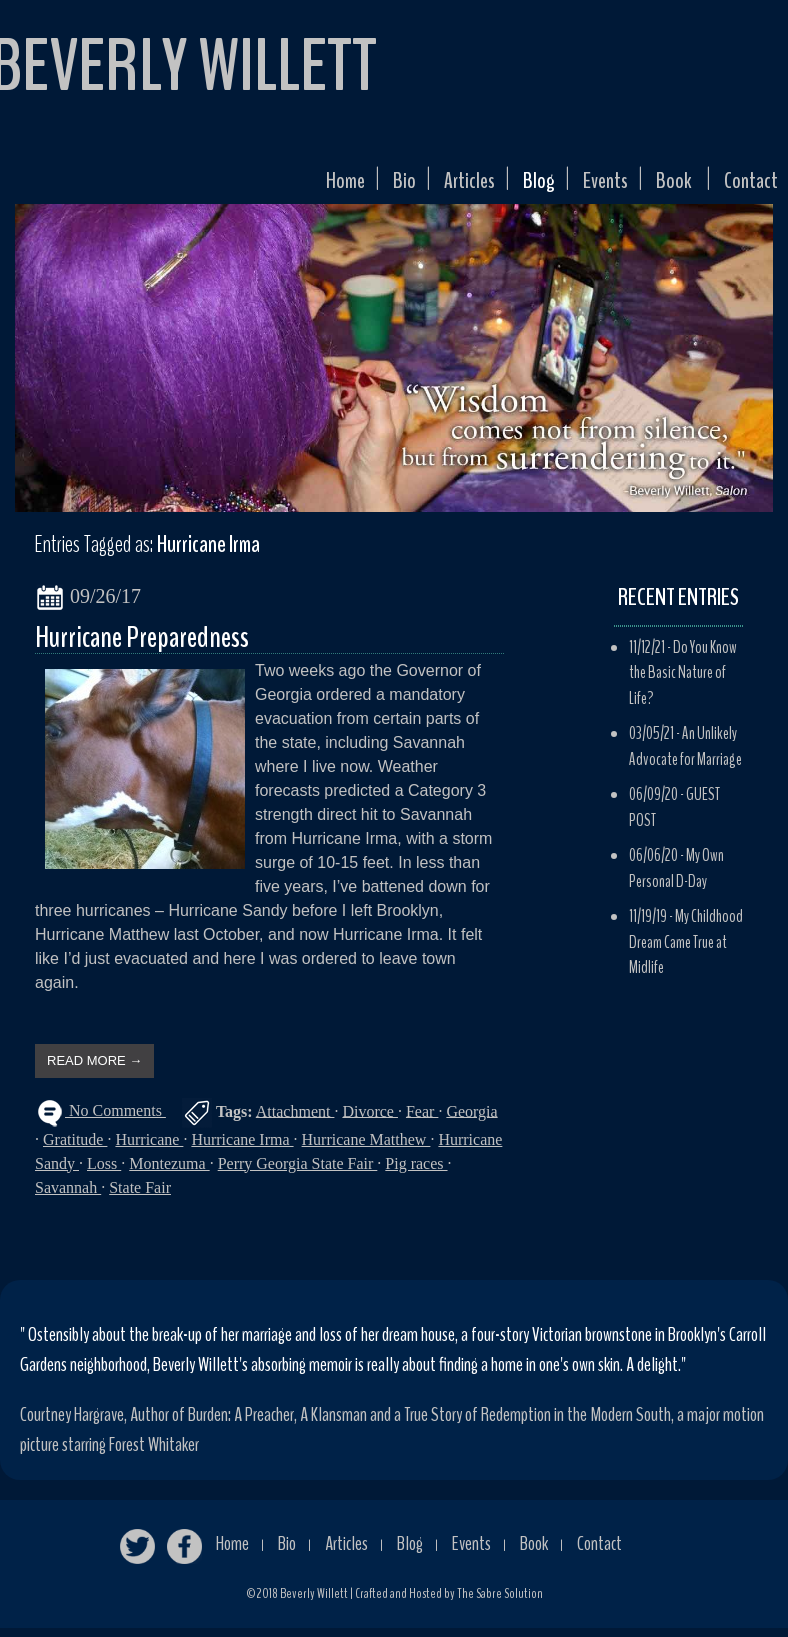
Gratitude (75, 1148)
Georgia (471, 1119)
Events (585, 186)
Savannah (68, 1196)
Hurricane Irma (242, 1148)
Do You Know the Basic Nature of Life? (683, 682)
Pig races (416, 1172)
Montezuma (169, 1172)
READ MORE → (94, 1069)
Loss (104, 1172)
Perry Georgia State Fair (298, 1172)
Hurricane (149, 1148)
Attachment (295, 1119)
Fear (422, 1119)
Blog (510, 186)
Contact (746, 186)
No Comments (115, 1119)
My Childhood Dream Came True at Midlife (686, 951)
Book (661, 186)
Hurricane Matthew (366, 1148)
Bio (361, 186)
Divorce (370, 1119)
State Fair (140, 1196)
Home (296, 186)
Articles (433, 186)
